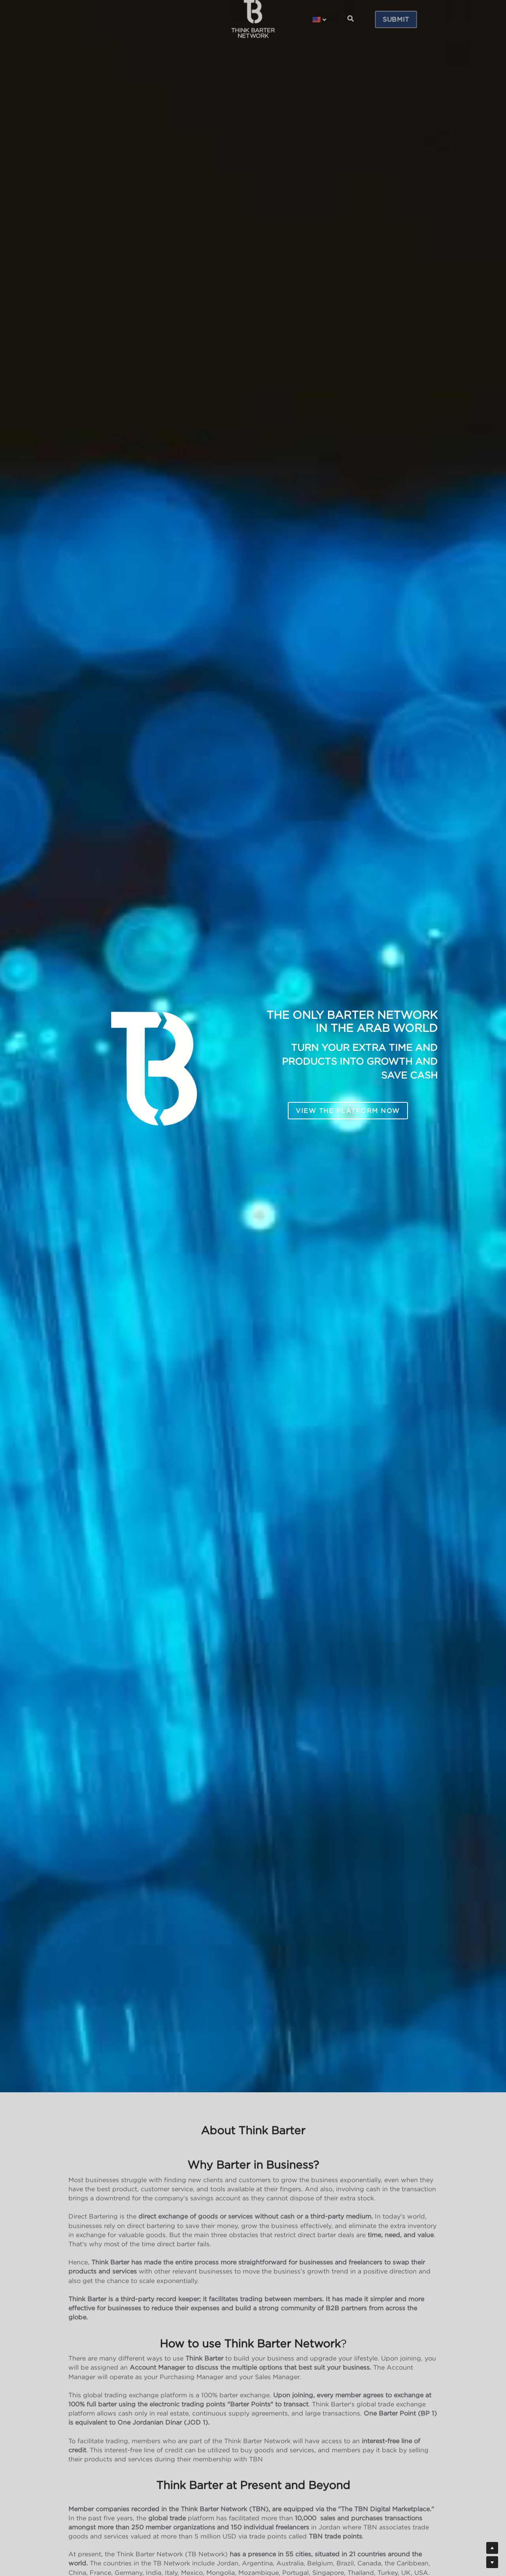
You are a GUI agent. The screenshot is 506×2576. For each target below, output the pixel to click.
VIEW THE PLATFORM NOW (348, 1110)
